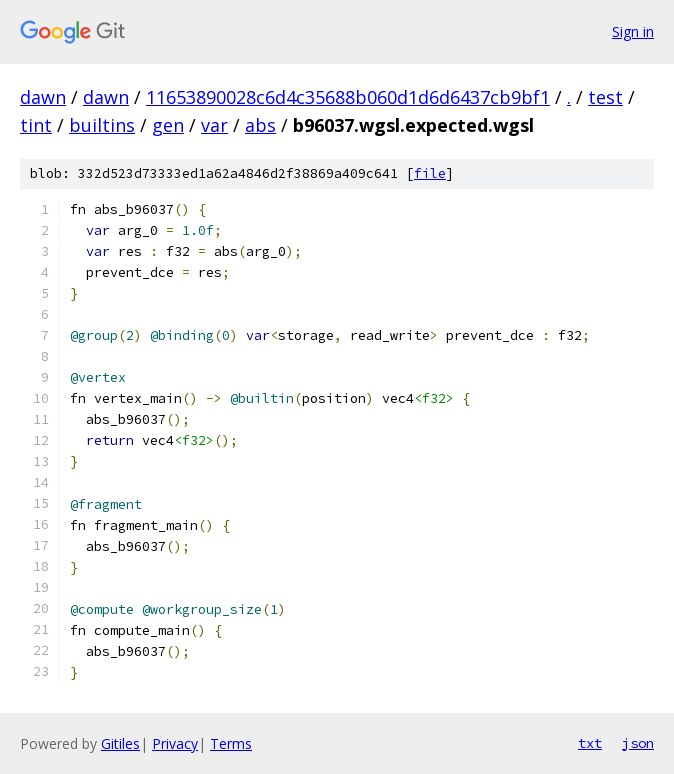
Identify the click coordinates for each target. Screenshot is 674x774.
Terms (231, 743)
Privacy (175, 743)
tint (36, 125)
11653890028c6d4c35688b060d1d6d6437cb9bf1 (348, 97)
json (638, 743)
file (430, 173)
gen (168, 125)
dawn (43, 97)
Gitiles (120, 743)
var (214, 125)
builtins (102, 125)
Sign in (633, 31)
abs (260, 125)
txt (590, 743)
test (605, 97)
